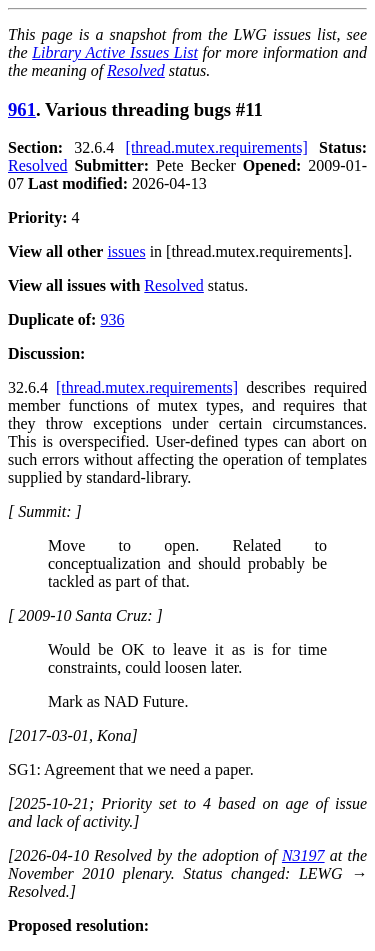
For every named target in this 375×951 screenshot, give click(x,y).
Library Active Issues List (115, 52)
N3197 (303, 855)
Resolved (136, 70)
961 (22, 109)
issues (126, 251)
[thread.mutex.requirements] (217, 147)
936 (112, 319)
